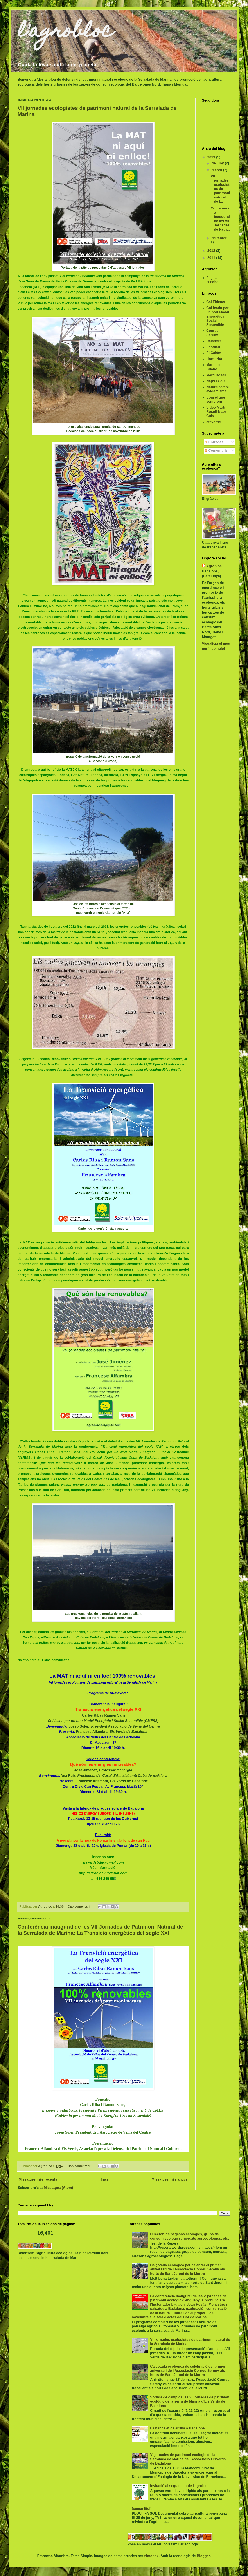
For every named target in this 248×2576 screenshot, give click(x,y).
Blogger (203, 2556)
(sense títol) (142, 2508)
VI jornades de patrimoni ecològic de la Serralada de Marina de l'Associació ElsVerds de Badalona (188, 2459)
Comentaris (216, 450)
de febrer (219, 238)
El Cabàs (213, 353)
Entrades (214, 442)
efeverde (213, 422)
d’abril (217, 170)
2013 (211, 157)
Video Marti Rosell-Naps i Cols (217, 412)
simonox (151, 2556)
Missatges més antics (169, 2179)
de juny (218, 163)
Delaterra (213, 341)
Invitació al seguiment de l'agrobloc (180, 2486)
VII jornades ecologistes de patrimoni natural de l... (220, 188)
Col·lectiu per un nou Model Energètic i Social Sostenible (217, 316)
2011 (211, 258)
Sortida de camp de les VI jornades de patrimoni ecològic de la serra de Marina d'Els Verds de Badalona (190, 2401)
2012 (211, 251)
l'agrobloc (65, 32)
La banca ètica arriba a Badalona (177, 2428)
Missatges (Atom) (58, 2188)
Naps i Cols (215, 381)
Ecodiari (213, 347)
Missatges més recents (38, 2179)
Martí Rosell (216, 375)
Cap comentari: (80, 1906)
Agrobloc (214, 566)
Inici (104, 2179)
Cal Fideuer (215, 302)
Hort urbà (214, 359)
